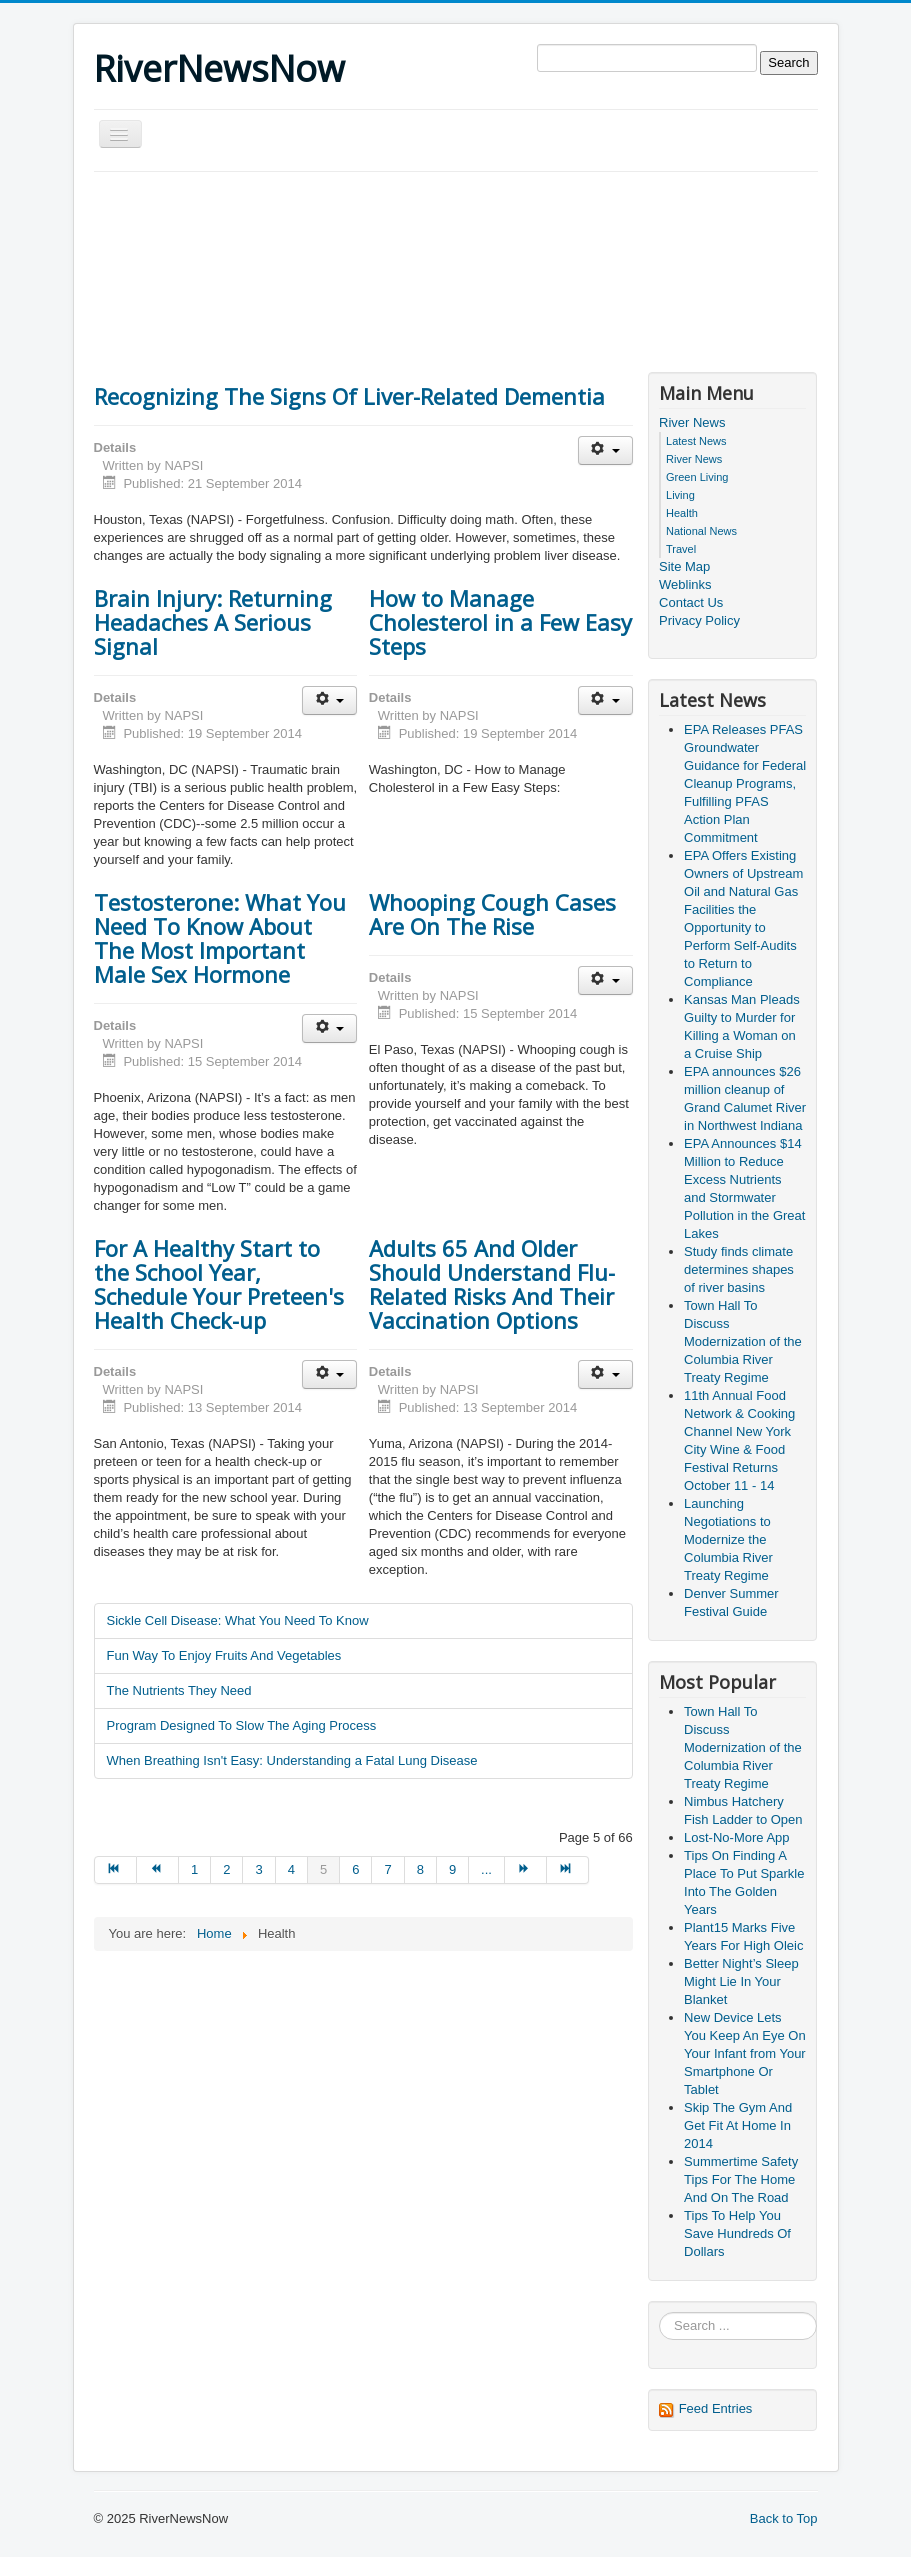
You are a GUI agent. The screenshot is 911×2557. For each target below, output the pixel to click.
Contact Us (691, 602)
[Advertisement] (458, 227)
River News (692, 422)
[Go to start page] (115, 1870)
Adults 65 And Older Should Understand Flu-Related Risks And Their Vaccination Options (492, 1284)
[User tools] (605, 450)
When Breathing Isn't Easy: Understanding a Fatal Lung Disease (292, 1760)
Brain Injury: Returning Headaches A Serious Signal (213, 622)
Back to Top (784, 2518)
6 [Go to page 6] (355, 1869)
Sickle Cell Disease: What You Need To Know (238, 1620)
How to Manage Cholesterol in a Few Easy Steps (500, 622)
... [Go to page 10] (486, 1869)
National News (701, 531)
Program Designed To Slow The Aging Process (242, 1725)
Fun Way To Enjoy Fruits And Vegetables (224, 1655)
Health (682, 513)
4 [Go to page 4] (291, 1869)
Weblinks (685, 584)
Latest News (696, 441)
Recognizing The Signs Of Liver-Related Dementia (349, 396)
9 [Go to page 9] (452, 1869)
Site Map (684, 566)
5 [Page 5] (323, 1869)
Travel (681, 549)
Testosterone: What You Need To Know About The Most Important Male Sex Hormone (220, 938)
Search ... (659, 2312)
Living (680, 495)
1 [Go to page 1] (194, 1869)
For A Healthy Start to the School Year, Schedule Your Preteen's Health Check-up (219, 1284)
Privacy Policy (699, 620)
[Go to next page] (526, 1870)
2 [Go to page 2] (226, 1869)
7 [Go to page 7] (387, 1869)
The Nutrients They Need (179, 1690)
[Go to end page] (568, 1870)
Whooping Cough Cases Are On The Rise (492, 914)
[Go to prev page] (158, 1870)
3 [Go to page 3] (258, 1869)
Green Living (697, 477)
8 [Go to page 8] (420, 1869)
